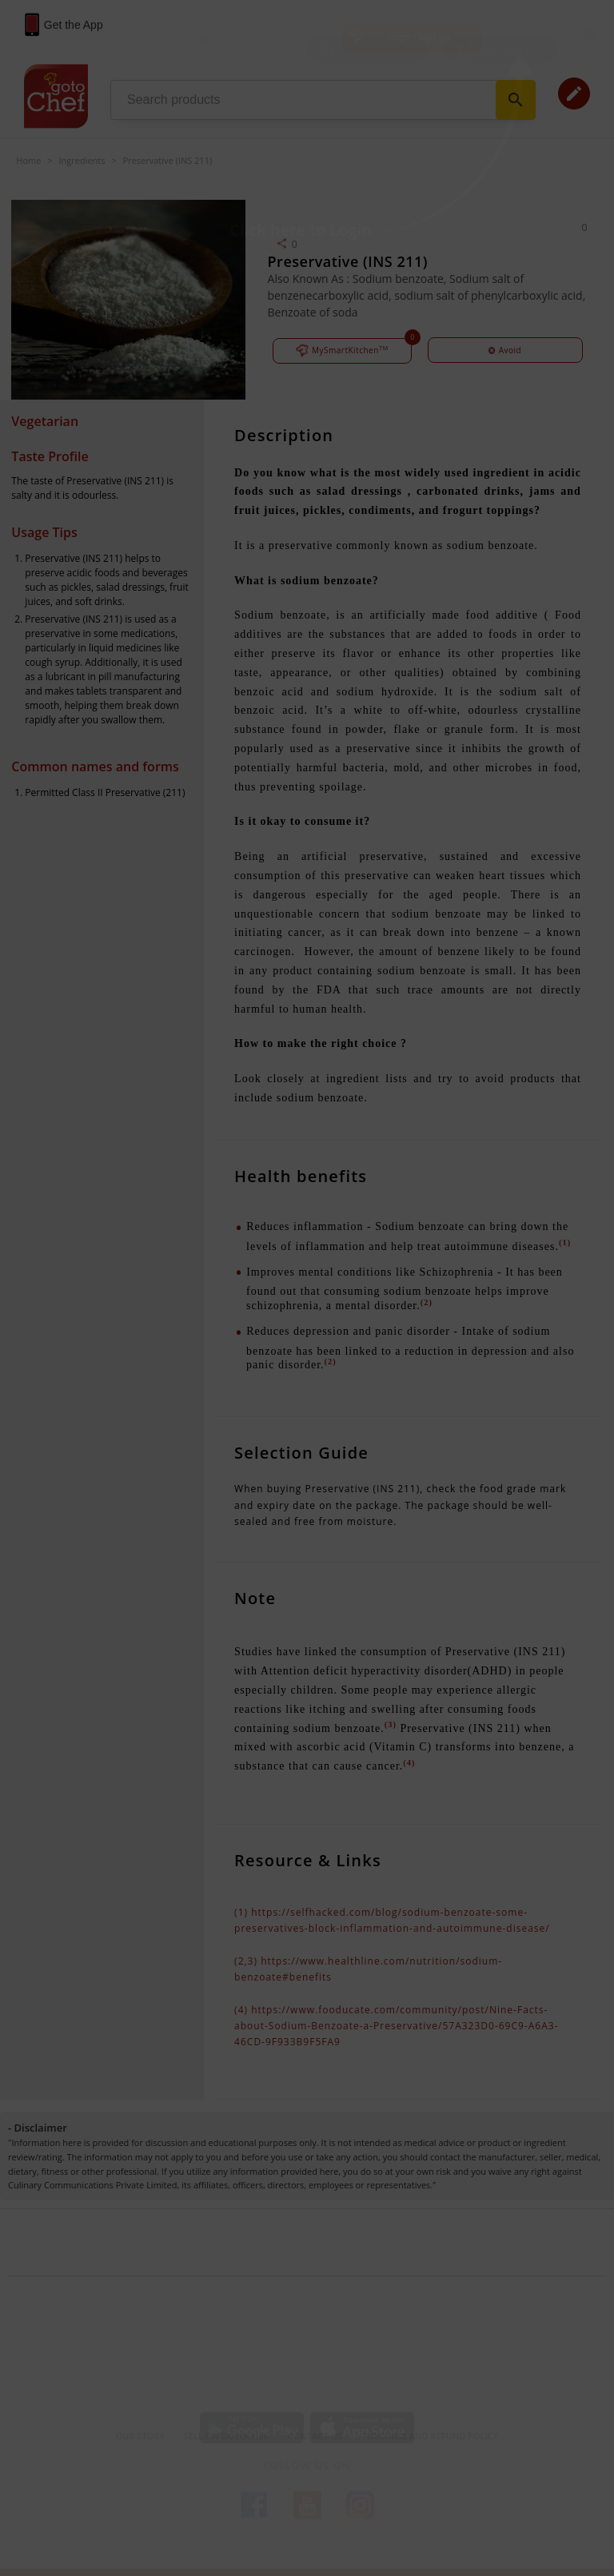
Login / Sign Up (419, 36)
